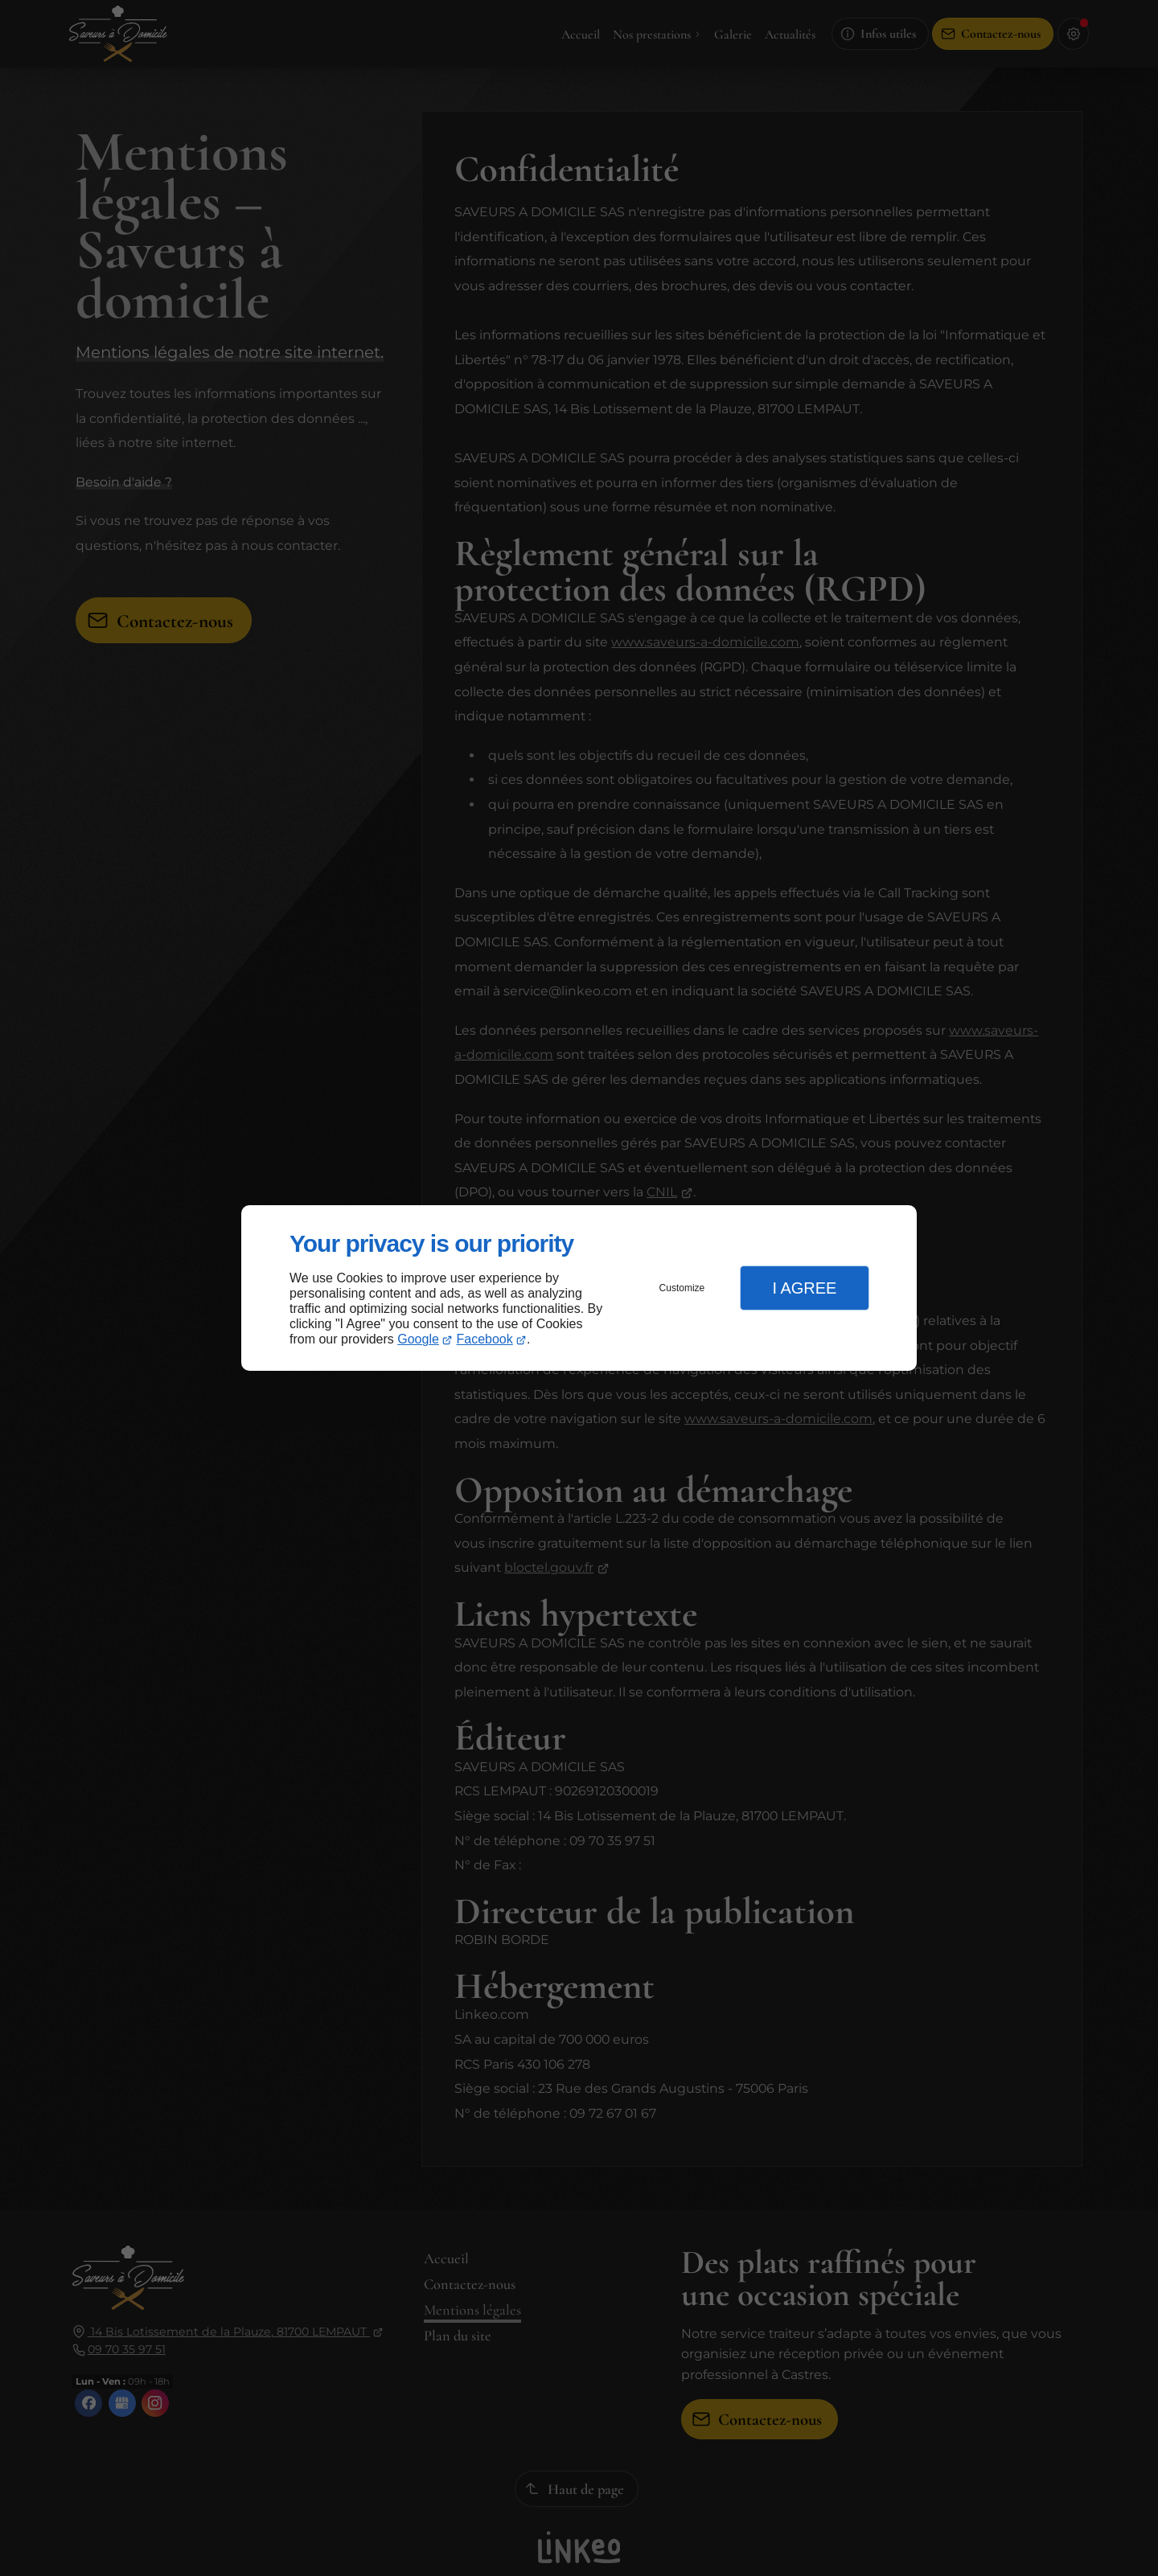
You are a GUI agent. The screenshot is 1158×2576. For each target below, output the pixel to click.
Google (418, 1339)
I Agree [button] (804, 1288)
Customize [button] (682, 1288)
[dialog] (579, 1288)
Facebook (485, 1339)
